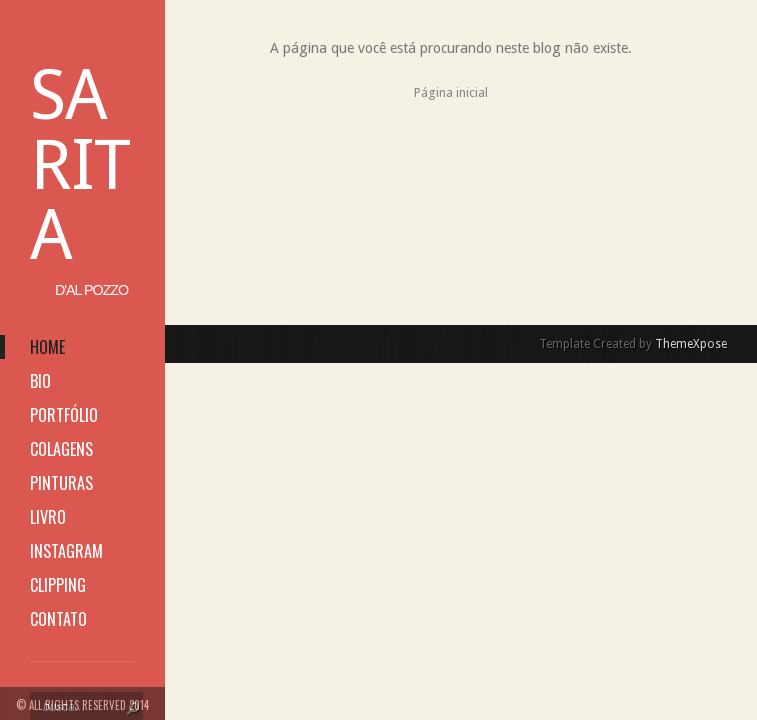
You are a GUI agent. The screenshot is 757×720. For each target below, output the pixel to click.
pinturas (61, 483)
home (47, 347)
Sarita (80, 165)
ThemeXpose (691, 344)
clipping (58, 585)
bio (40, 381)
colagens (61, 449)
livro (48, 517)
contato (58, 619)
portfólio (64, 415)
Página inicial (451, 92)
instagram (66, 551)
